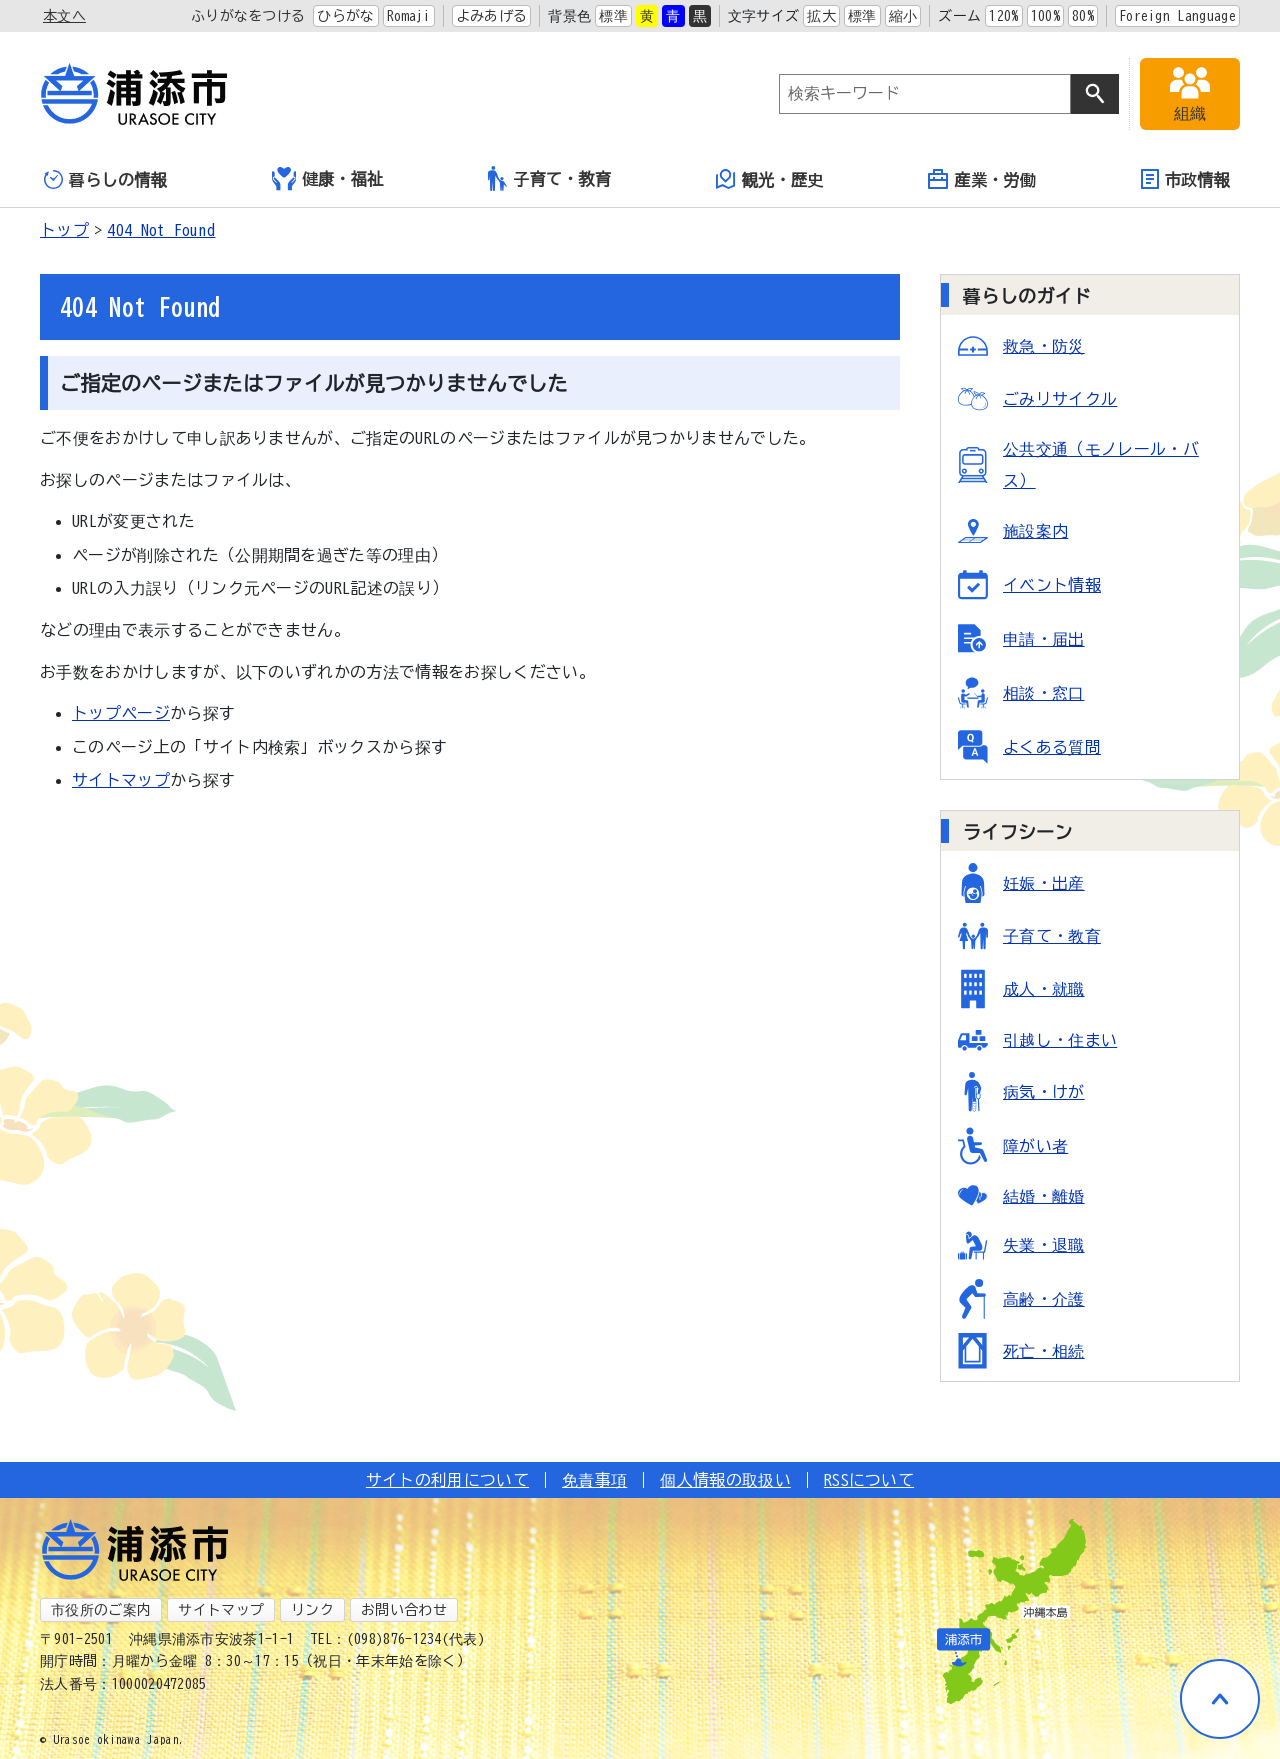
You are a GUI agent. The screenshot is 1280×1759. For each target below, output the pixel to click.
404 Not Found (161, 230)
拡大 (821, 16)
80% (1083, 16)
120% (1003, 16)
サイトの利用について (447, 1480)
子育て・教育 (549, 178)
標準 (613, 16)
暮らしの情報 (105, 179)
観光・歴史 (770, 179)
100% (1045, 16)
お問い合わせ (404, 1610)
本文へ (64, 16)
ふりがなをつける (248, 16)
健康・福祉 (328, 179)
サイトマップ (121, 780)
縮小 (903, 16)
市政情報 (1185, 179)
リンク (312, 1610)
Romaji (409, 16)
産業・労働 (982, 179)
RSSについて (869, 1480)
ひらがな (345, 16)
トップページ (121, 713)
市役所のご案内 (101, 1610)
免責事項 (594, 1480)
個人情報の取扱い (725, 1480)
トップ (64, 230)
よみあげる (492, 16)
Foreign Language (1177, 16)
